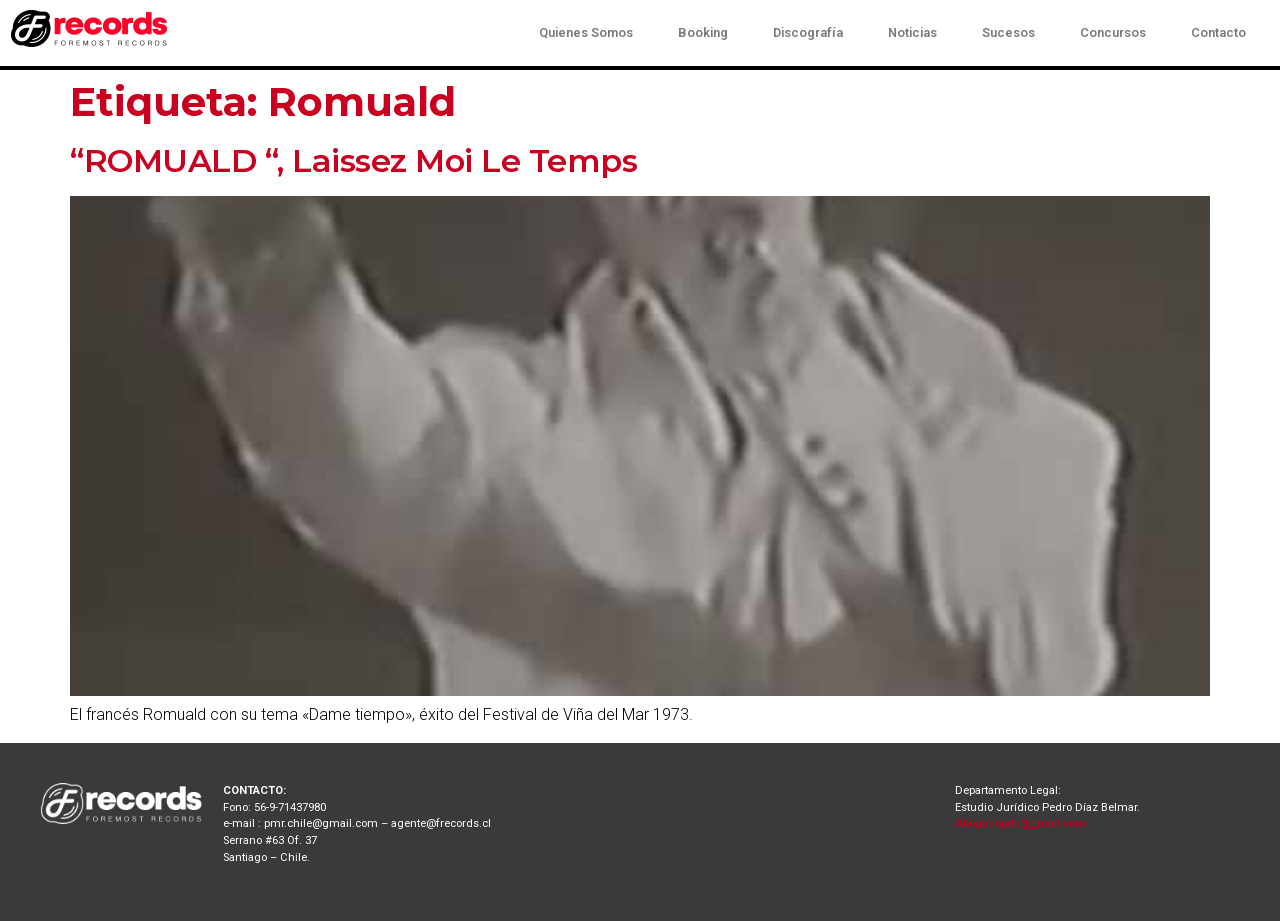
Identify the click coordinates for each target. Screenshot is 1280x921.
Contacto (1218, 32)
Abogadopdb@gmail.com (1020, 823)
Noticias (912, 32)
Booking (703, 32)
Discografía (808, 32)
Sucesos (1008, 32)
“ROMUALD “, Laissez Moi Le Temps (353, 160)
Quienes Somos (586, 32)
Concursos (1113, 32)
